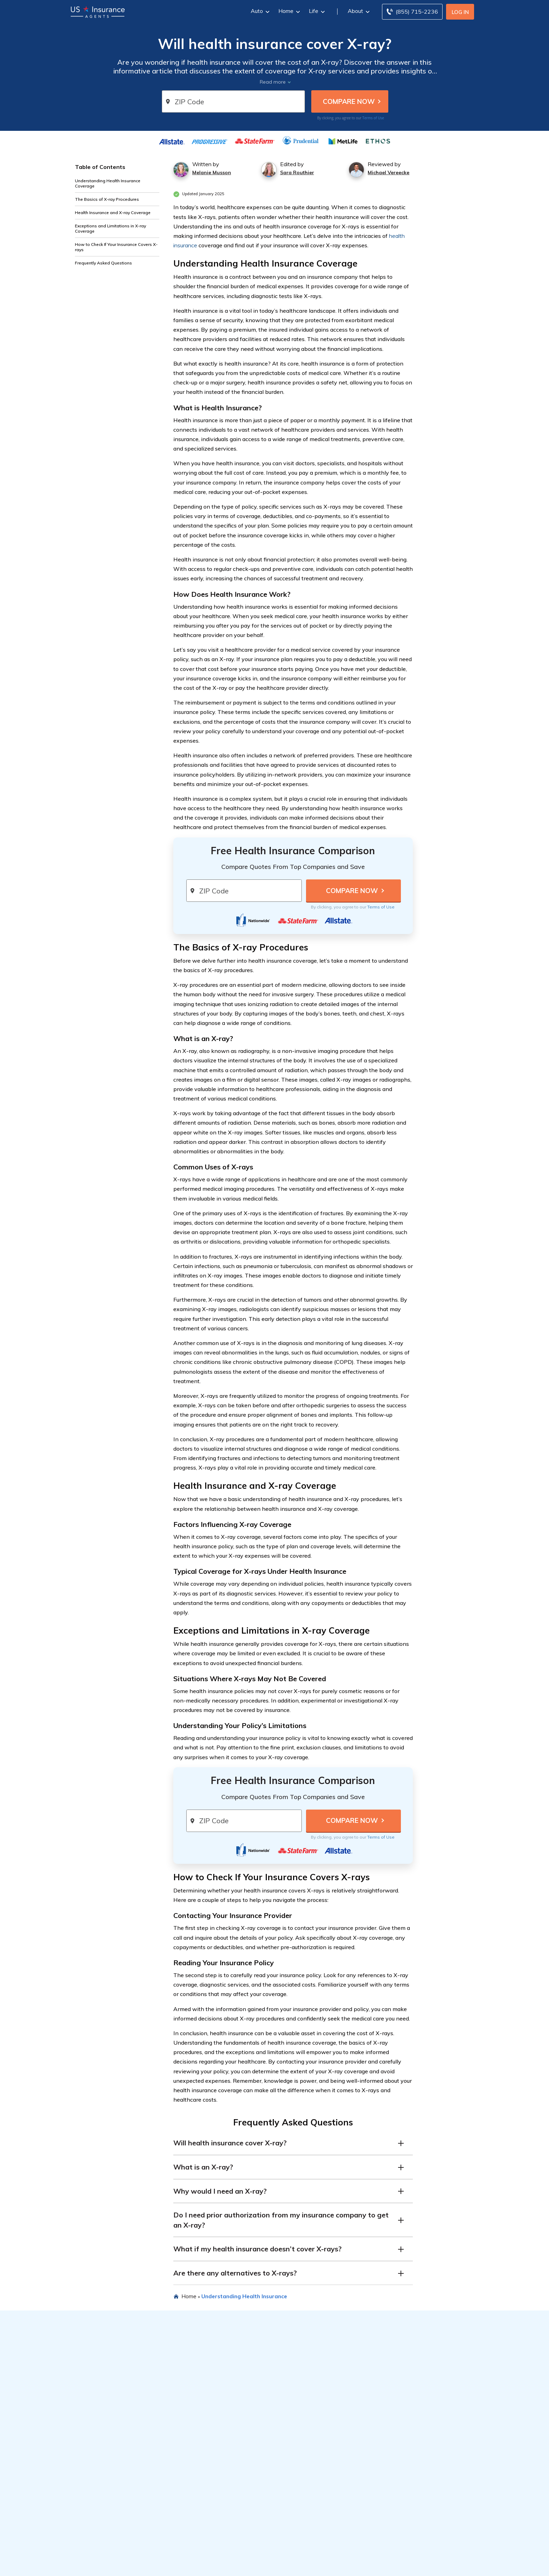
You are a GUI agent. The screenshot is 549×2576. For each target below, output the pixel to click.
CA (130, 2564)
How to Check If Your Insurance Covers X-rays (116, 247)
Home (288, 11)
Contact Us (414, 2510)
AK (104, 2564)
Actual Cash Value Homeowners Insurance (337, 2519)
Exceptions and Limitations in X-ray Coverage (110, 228)
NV (333, 2564)
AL (95, 2564)
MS (296, 2564)
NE (324, 2564)
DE (157, 2564)
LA (240, 2564)
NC (376, 2564)
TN (445, 2564)
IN (210, 2564)
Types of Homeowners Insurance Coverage (133, 2498)
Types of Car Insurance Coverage (133, 2461)
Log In (460, 12)
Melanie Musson (211, 172)
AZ (113, 2564)
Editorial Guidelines (423, 2473)
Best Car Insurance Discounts (128, 2486)
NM (359, 2564)
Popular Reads (319, 2448)
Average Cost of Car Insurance (129, 2473)
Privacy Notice (418, 2486)
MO (305, 2564)
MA (269, 2564)
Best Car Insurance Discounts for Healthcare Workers (338, 2492)
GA (183, 2564)
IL (204, 2564)
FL (174, 2564)
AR (122, 2564)
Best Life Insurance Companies (233, 2498)
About (358, 11)
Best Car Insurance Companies (232, 2461)
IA (217, 2564)
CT (148, 2564)
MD (259, 2564)
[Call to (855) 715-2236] (412, 12)
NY (367, 2564)
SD (435, 2564)
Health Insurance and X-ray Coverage (113, 212)
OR (404, 2564)
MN (286, 2564)
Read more (273, 82)
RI (420, 2564)
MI (278, 2564)
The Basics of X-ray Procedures (107, 199)
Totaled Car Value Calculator (332, 2507)
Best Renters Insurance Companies (238, 2510)
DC (166, 2564)
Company (415, 2448)
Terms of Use (373, 117)
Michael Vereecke (388, 172)
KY (232, 2564)
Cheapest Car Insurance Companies (238, 2473)
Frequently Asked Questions (103, 263)
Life (316, 11)
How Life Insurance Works (124, 2513)
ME (249, 2564)
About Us (412, 2461)
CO (139, 2564)
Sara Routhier (297, 172)
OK (394, 2564)
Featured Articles (220, 2448)
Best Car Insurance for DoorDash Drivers (338, 2461)
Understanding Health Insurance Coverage (107, 183)
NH (342, 2564)
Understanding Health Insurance (244, 2296)
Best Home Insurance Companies (236, 2486)
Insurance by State (123, 2545)
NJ (350, 2564)
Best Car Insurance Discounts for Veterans (338, 2476)
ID (198, 2564)
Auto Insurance (110, 2554)
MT (315, 2564)
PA (412, 2564)
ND (386, 2564)
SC (427, 2564)
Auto (259, 11)
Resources (107, 2448)
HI (191, 2564)
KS (224, 2564)
